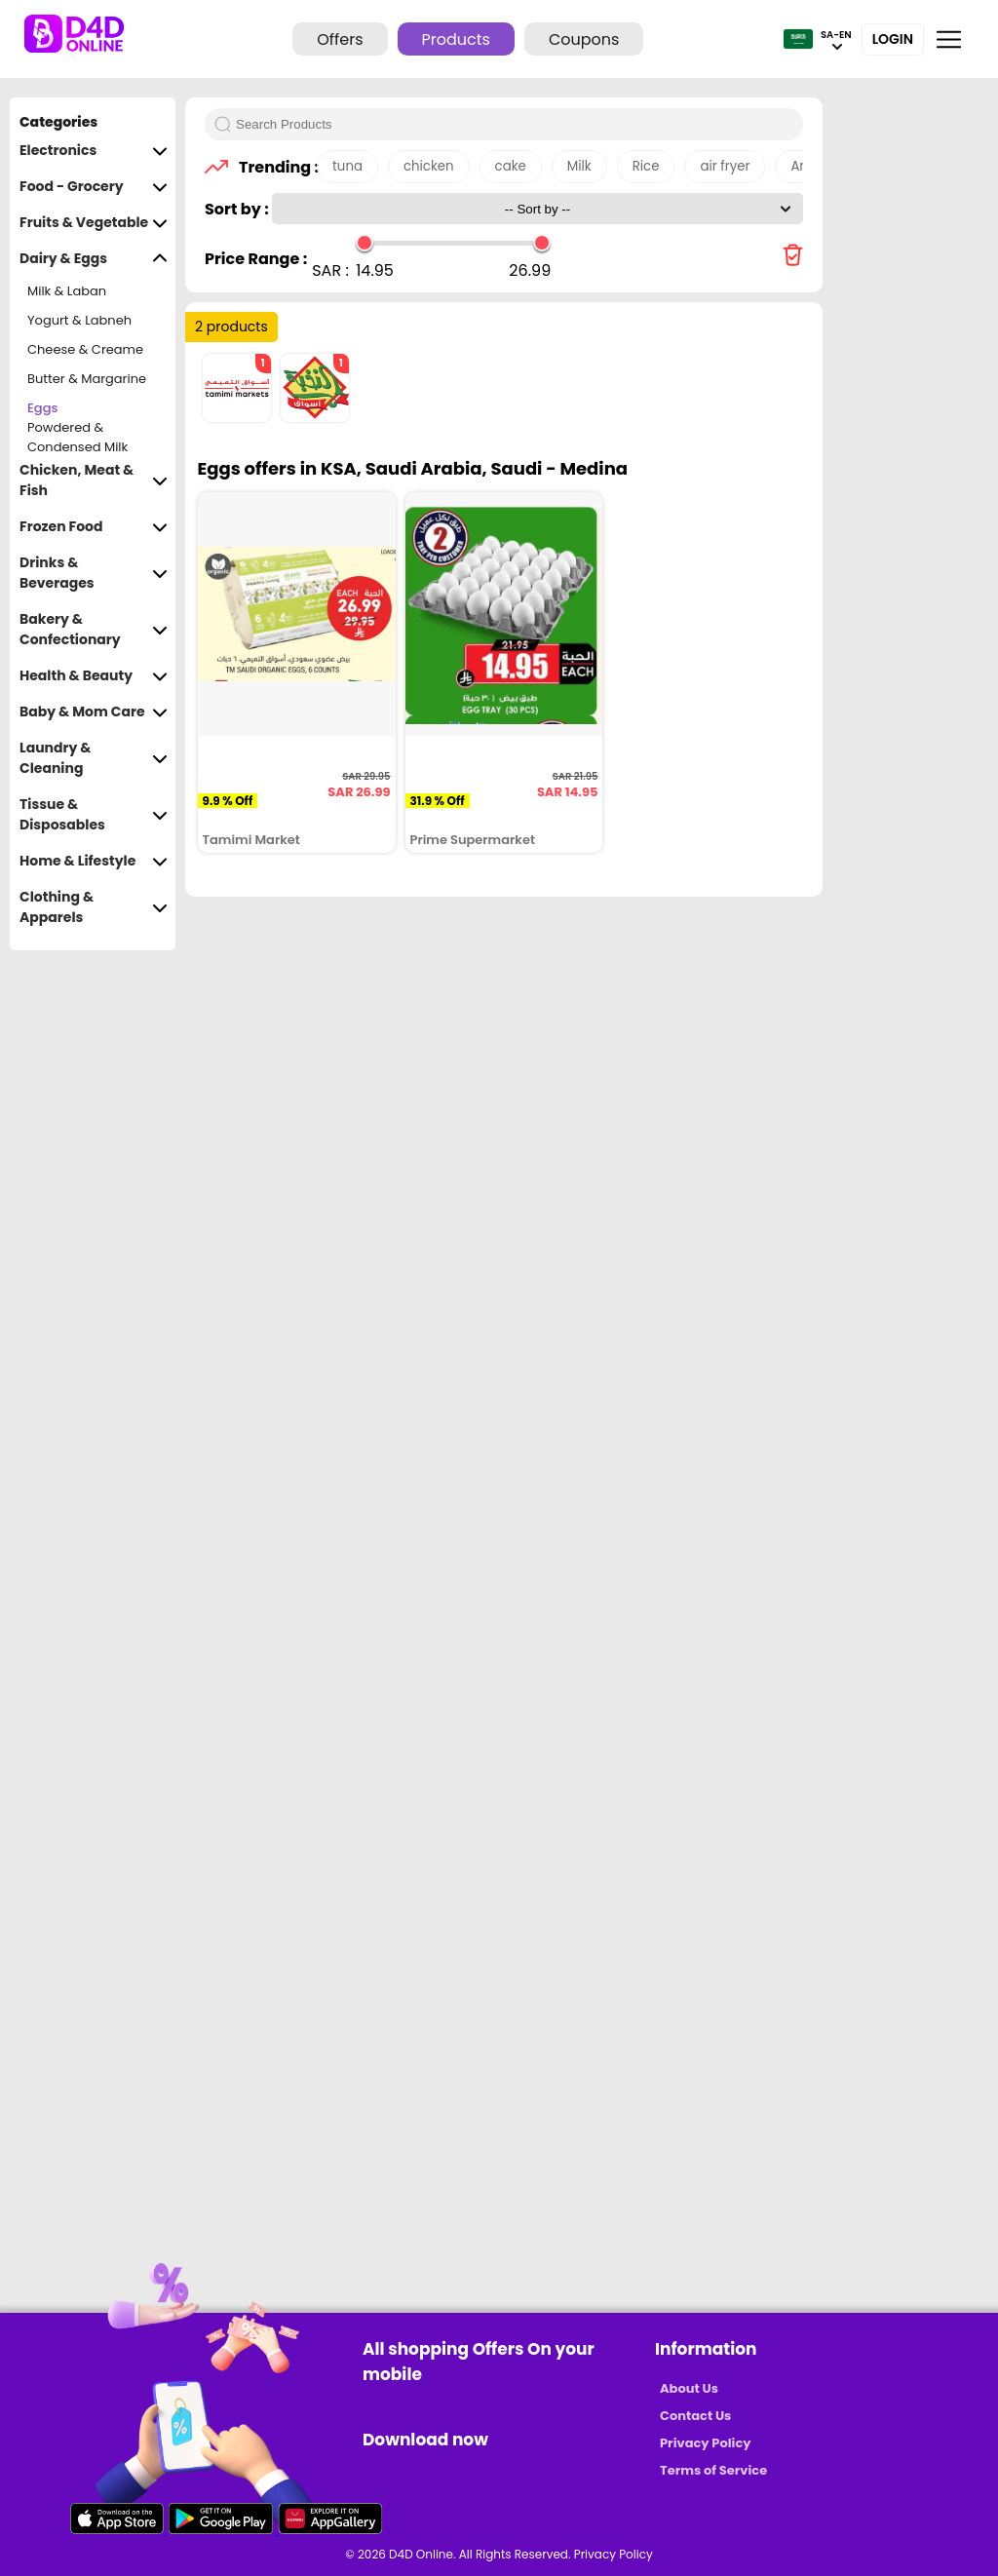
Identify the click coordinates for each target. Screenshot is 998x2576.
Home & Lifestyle (93, 861)
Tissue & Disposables (93, 814)
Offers (340, 39)
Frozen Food (93, 527)
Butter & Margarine (86, 378)
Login (892, 39)
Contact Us (695, 2415)
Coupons (584, 39)
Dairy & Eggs (93, 259)
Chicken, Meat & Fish (93, 480)
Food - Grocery (93, 186)
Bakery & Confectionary (93, 629)
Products (456, 39)
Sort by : (238, 209)
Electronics (93, 150)
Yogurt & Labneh (79, 320)
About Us (689, 2388)
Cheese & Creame (85, 349)
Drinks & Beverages (93, 573)
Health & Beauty (93, 676)
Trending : (273, 167)
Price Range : (256, 259)
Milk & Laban (66, 291)
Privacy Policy (705, 2443)
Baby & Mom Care (93, 712)
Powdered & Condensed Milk (77, 437)
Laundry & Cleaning (93, 758)
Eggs (42, 408)
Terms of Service (713, 2470)
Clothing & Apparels (93, 907)
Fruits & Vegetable (93, 222)
